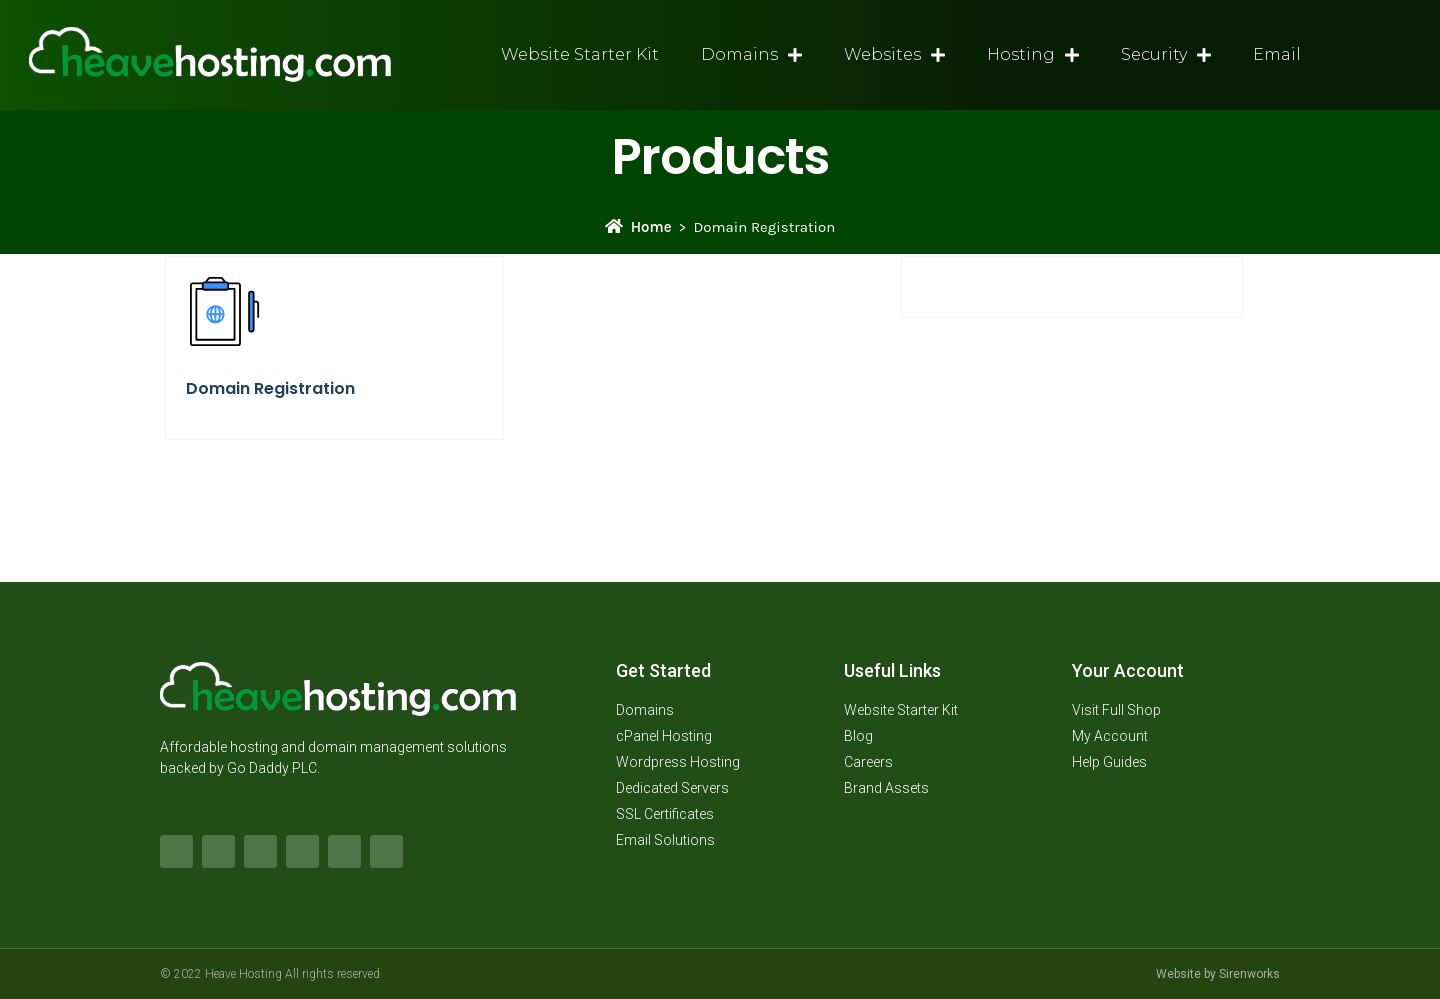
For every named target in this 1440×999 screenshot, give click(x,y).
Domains (751, 55)
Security (1166, 55)
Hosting (1033, 55)
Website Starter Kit (580, 54)
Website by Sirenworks (1218, 974)
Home (638, 227)
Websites (894, 55)
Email (1277, 54)
